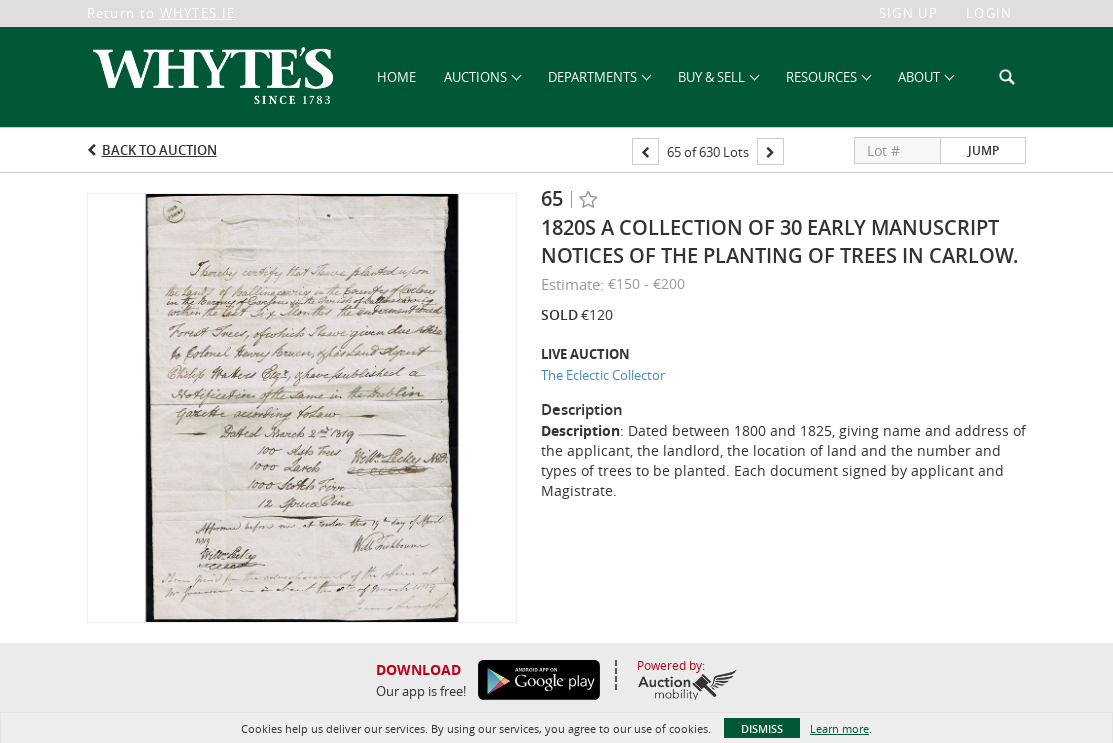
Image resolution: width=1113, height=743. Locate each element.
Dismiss (762, 728)
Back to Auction (159, 150)
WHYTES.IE (198, 13)
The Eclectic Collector (603, 375)
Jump (983, 150)
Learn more (839, 728)
